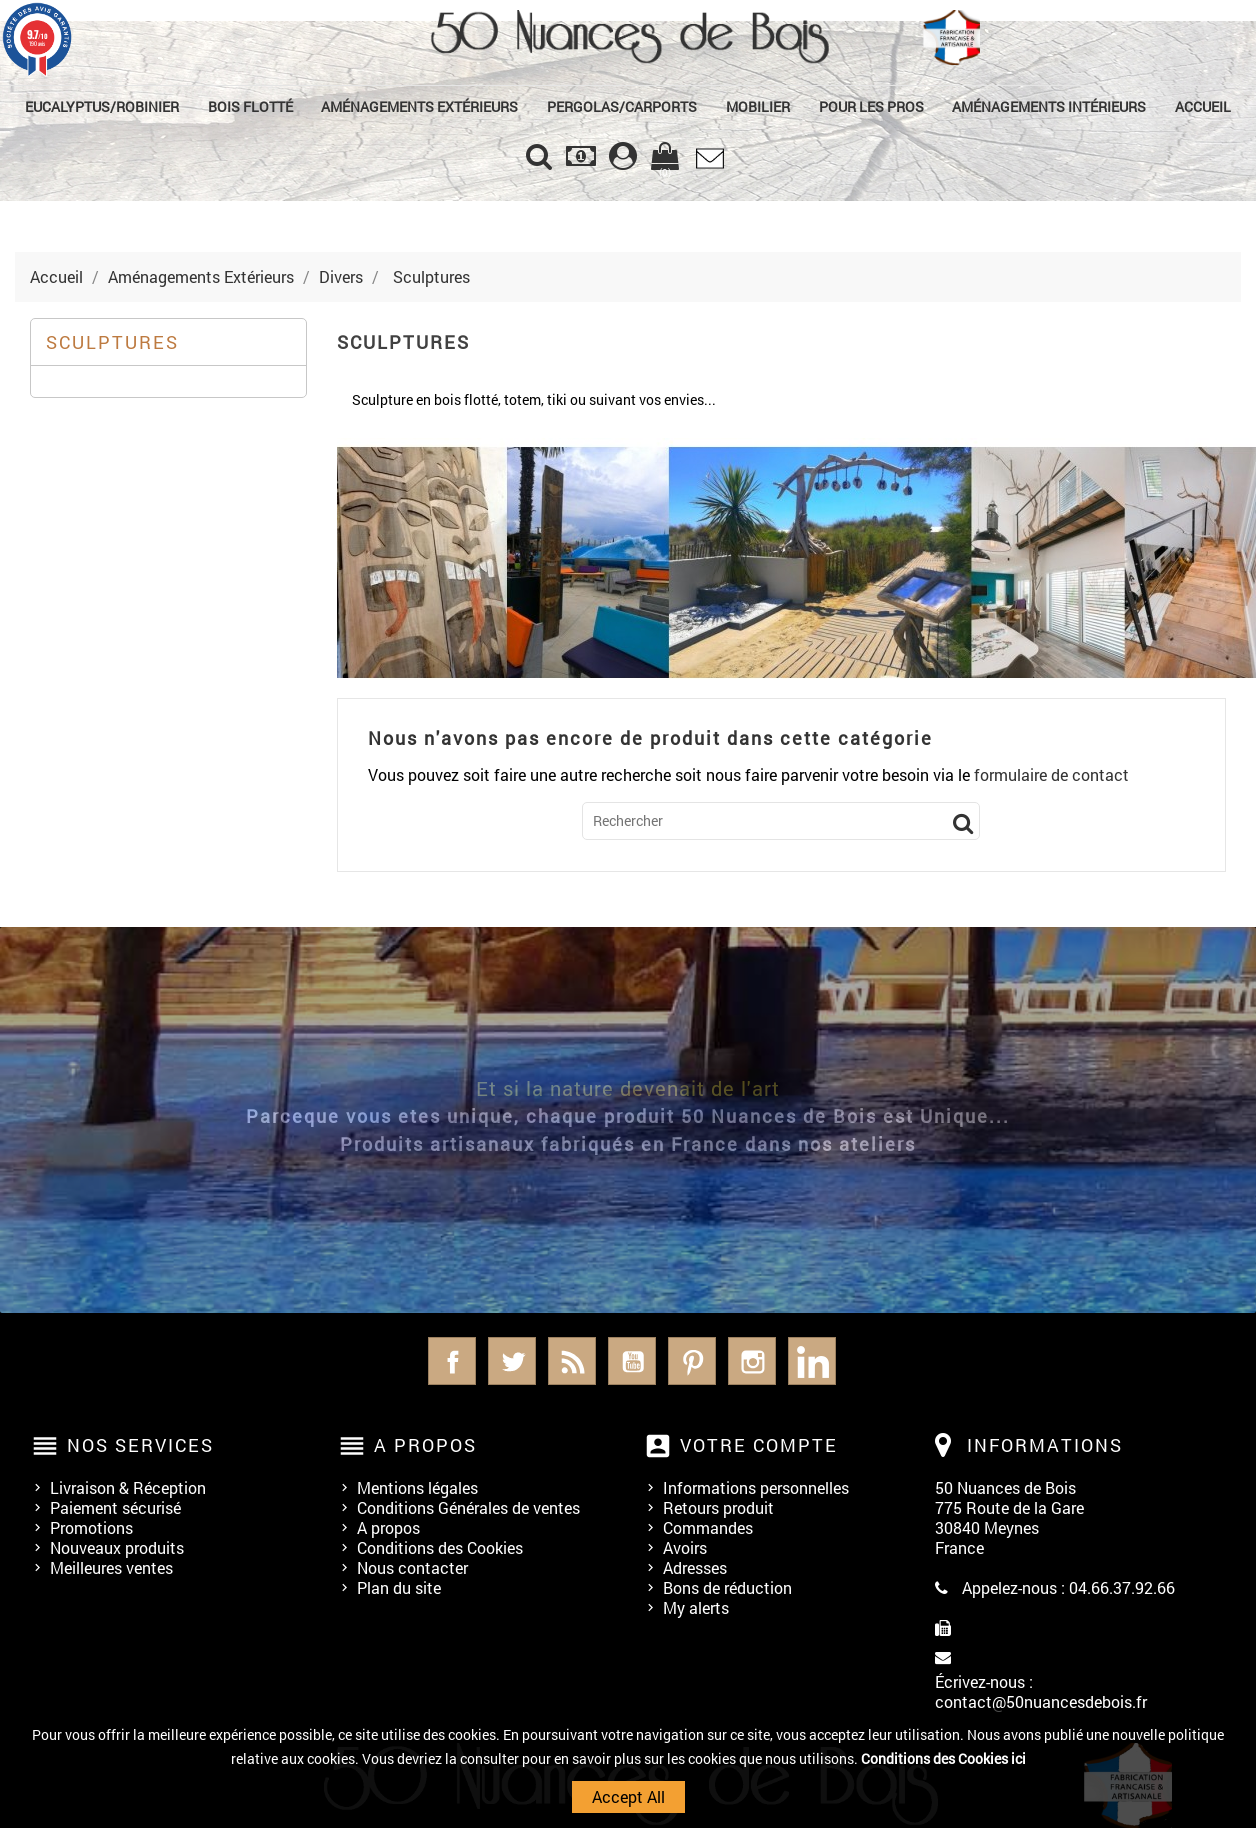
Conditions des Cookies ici (943, 1758)
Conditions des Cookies (440, 1547)
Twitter (512, 1361)
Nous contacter (412, 1567)
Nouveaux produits (117, 1547)
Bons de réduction (727, 1587)
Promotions (91, 1527)
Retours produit (718, 1507)
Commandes (708, 1527)
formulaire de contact (1051, 774)
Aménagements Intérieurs (1049, 106)
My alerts (696, 1607)
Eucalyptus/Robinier (102, 106)
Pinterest (692, 1361)
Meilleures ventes (111, 1567)
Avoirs (685, 1547)
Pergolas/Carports (622, 106)
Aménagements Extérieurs (419, 106)
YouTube (632, 1361)
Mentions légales (417, 1487)
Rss (572, 1361)
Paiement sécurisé (115, 1507)
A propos (388, 1527)
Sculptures (112, 342)
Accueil (1203, 106)
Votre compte (759, 1445)
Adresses (695, 1567)
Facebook (452, 1361)
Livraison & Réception (128, 1487)
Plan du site (399, 1587)
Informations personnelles (756, 1487)
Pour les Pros (871, 106)
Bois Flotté (250, 106)
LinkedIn (812, 1361)
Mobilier (758, 106)
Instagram (752, 1361)
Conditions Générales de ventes (468, 1507)
